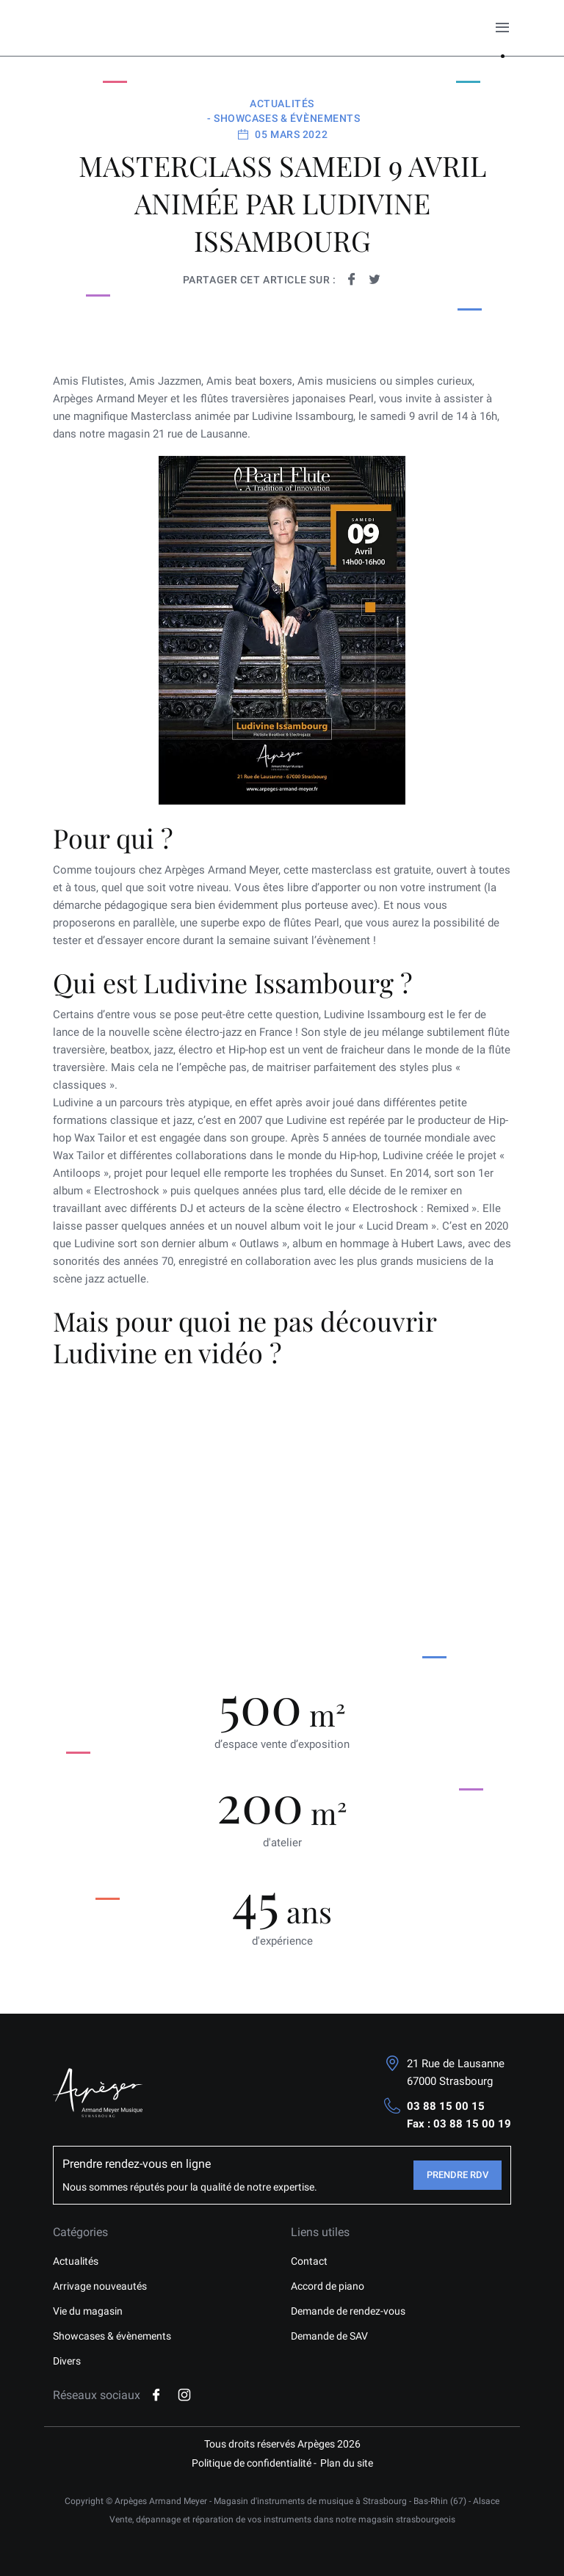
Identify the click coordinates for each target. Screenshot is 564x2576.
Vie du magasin (88, 2311)
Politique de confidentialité (251, 2463)
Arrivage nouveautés (100, 2286)
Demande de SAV (329, 2336)
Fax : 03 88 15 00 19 (459, 2123)
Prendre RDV (457, 2174)
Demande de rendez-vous (348, 2311)
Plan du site (346, 2463)
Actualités (75, 2261)
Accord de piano (327, 2286)
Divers (67, 2361)
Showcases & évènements (112, 2336)
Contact (309, 2261)
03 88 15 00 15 (446, 2106)
